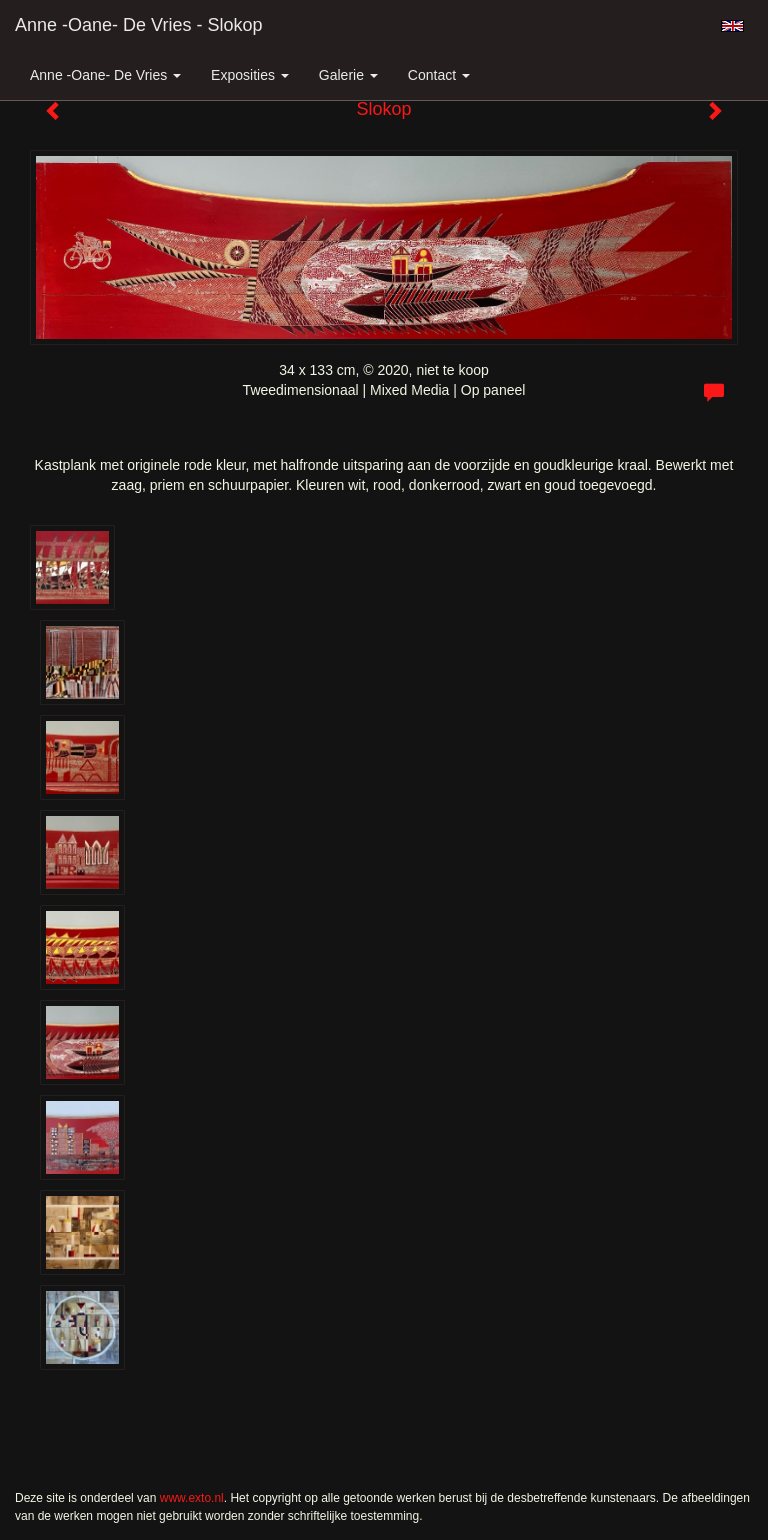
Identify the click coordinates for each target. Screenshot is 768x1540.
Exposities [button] (250, 75)
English (732, 26)
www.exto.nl (192, 1498)
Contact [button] (439, 75)
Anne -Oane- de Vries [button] (105, 75)
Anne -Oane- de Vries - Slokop (138, 25)
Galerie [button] (348, 75)
